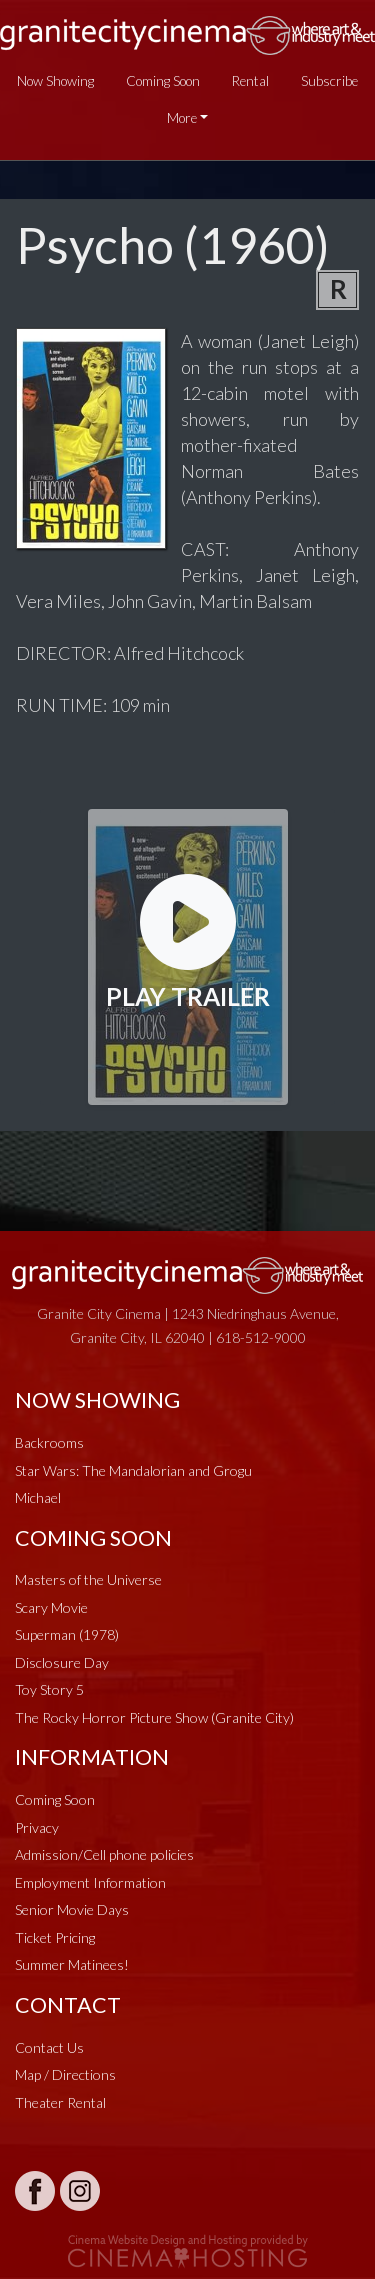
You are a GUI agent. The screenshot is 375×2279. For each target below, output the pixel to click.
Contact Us (49, 2047)
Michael (38, 1497)
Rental (250, 81)
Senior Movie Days (72, 1909)
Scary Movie (51, 1607)
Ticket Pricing (55, 1937)
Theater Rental (60, 2102)
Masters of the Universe (88, 1579)
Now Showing (55, 81)
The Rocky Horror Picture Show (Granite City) (154, 1717)
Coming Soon (163, 81)
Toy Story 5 (49, 1689)
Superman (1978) (67, 1634)
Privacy (37, 1827)
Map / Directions (65, 2074)
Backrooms (49, 1442)
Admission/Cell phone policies (104, 1854)
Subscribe (329, 81)
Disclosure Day (62, 1662)
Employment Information (90, 1882)
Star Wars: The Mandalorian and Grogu (133, 1470)
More (182, 118)
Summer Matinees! (72, 1964)
